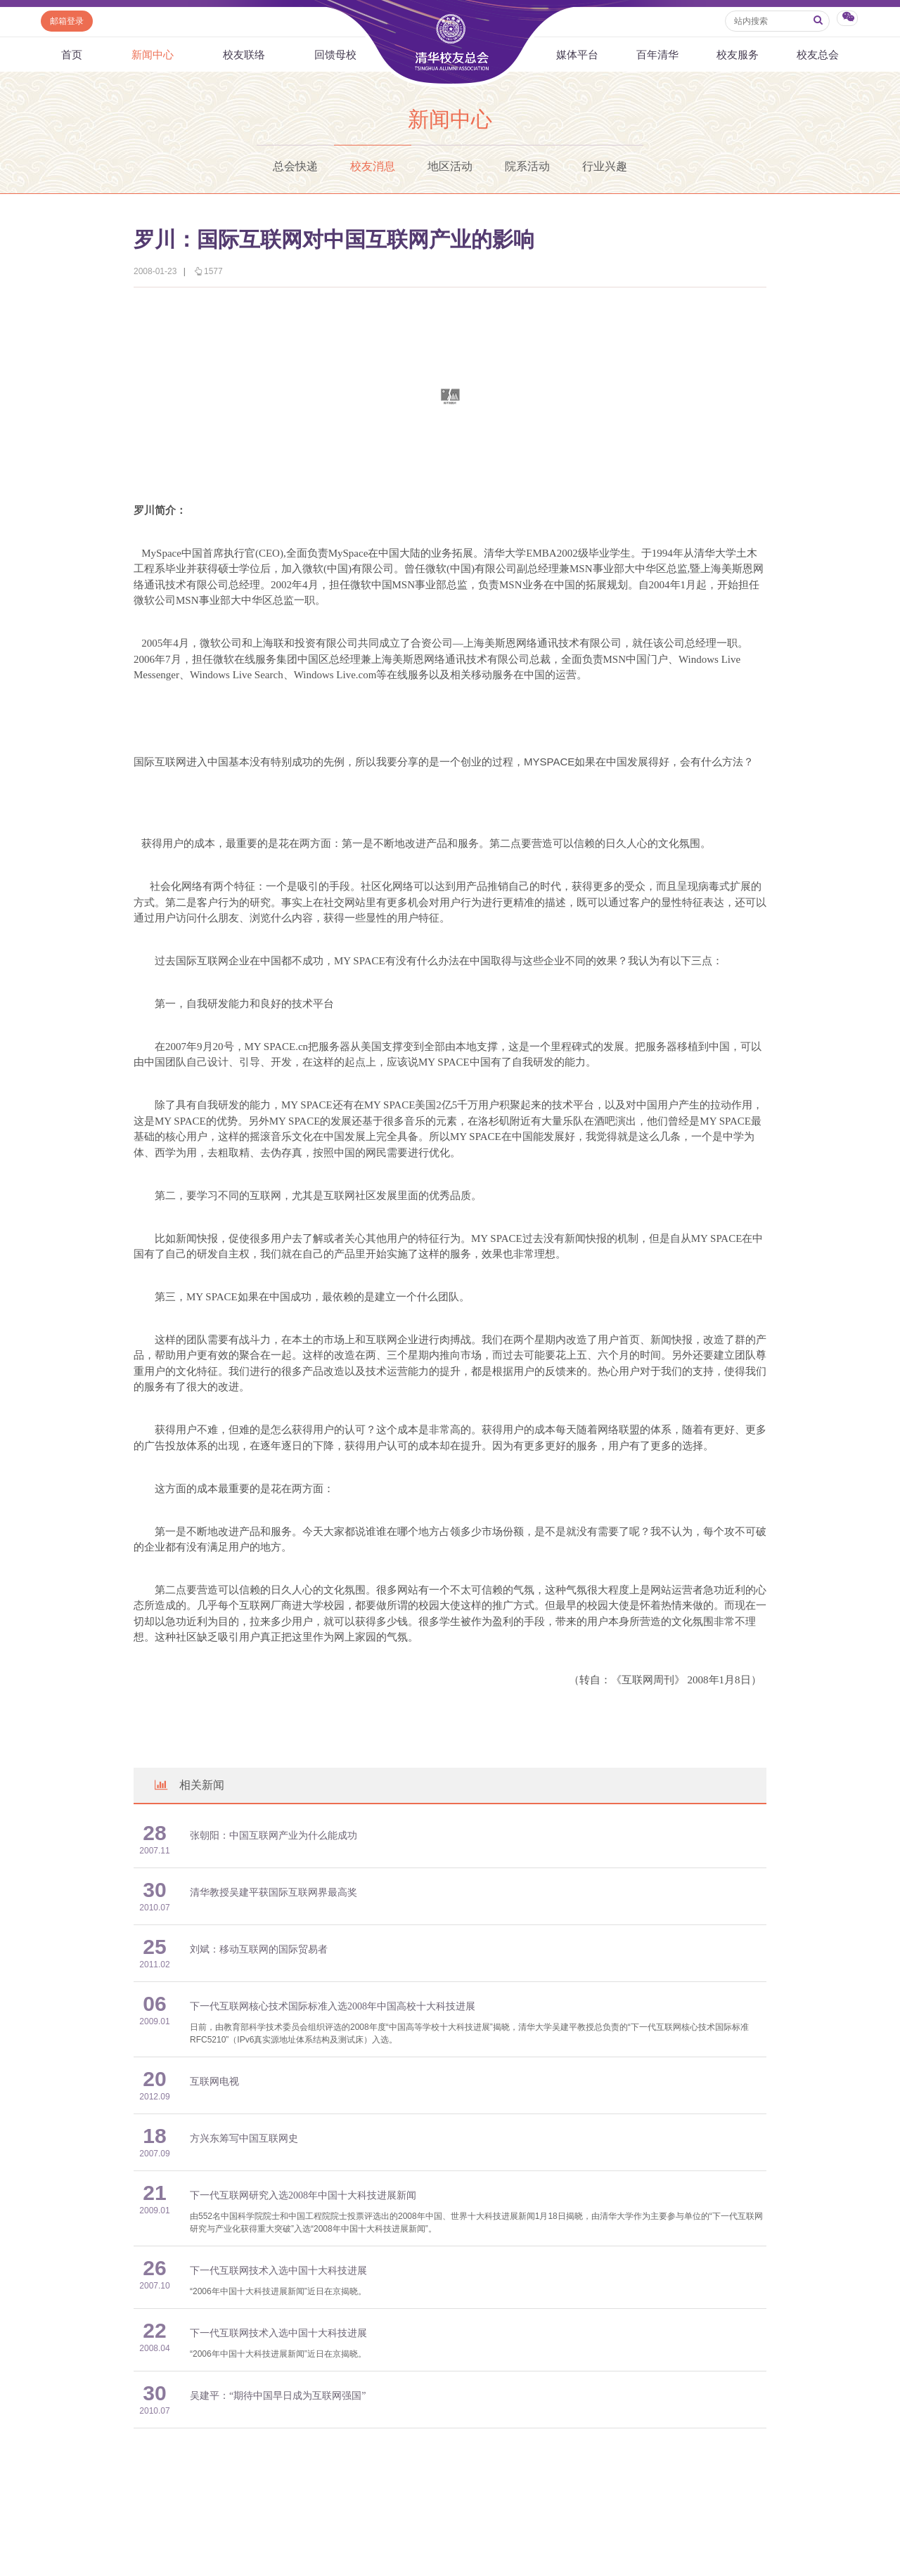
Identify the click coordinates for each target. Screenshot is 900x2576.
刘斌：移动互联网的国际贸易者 (259, 1949)
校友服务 (737, 54)
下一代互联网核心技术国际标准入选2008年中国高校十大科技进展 (332, 2006)
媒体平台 (577, 54)
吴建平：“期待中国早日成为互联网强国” (278, 2395)
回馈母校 (335, 54)
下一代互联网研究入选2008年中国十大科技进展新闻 (303, 2195)
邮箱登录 (67, 21)
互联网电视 (214, 2081)
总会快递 (295, 166)
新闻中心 (152, 54)
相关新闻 (188, 1785)
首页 (71, 54)
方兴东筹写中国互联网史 (244, 2138)
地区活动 (450, 166)
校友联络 (244, 54)
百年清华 (657, 54)
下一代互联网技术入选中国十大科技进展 (278, 2270)
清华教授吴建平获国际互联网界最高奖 (273, 1892)
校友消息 (372, 166)
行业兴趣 (604, 166)
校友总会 (818, 54)
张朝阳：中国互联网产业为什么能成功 (273, 1835)
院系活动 (527, 166)
